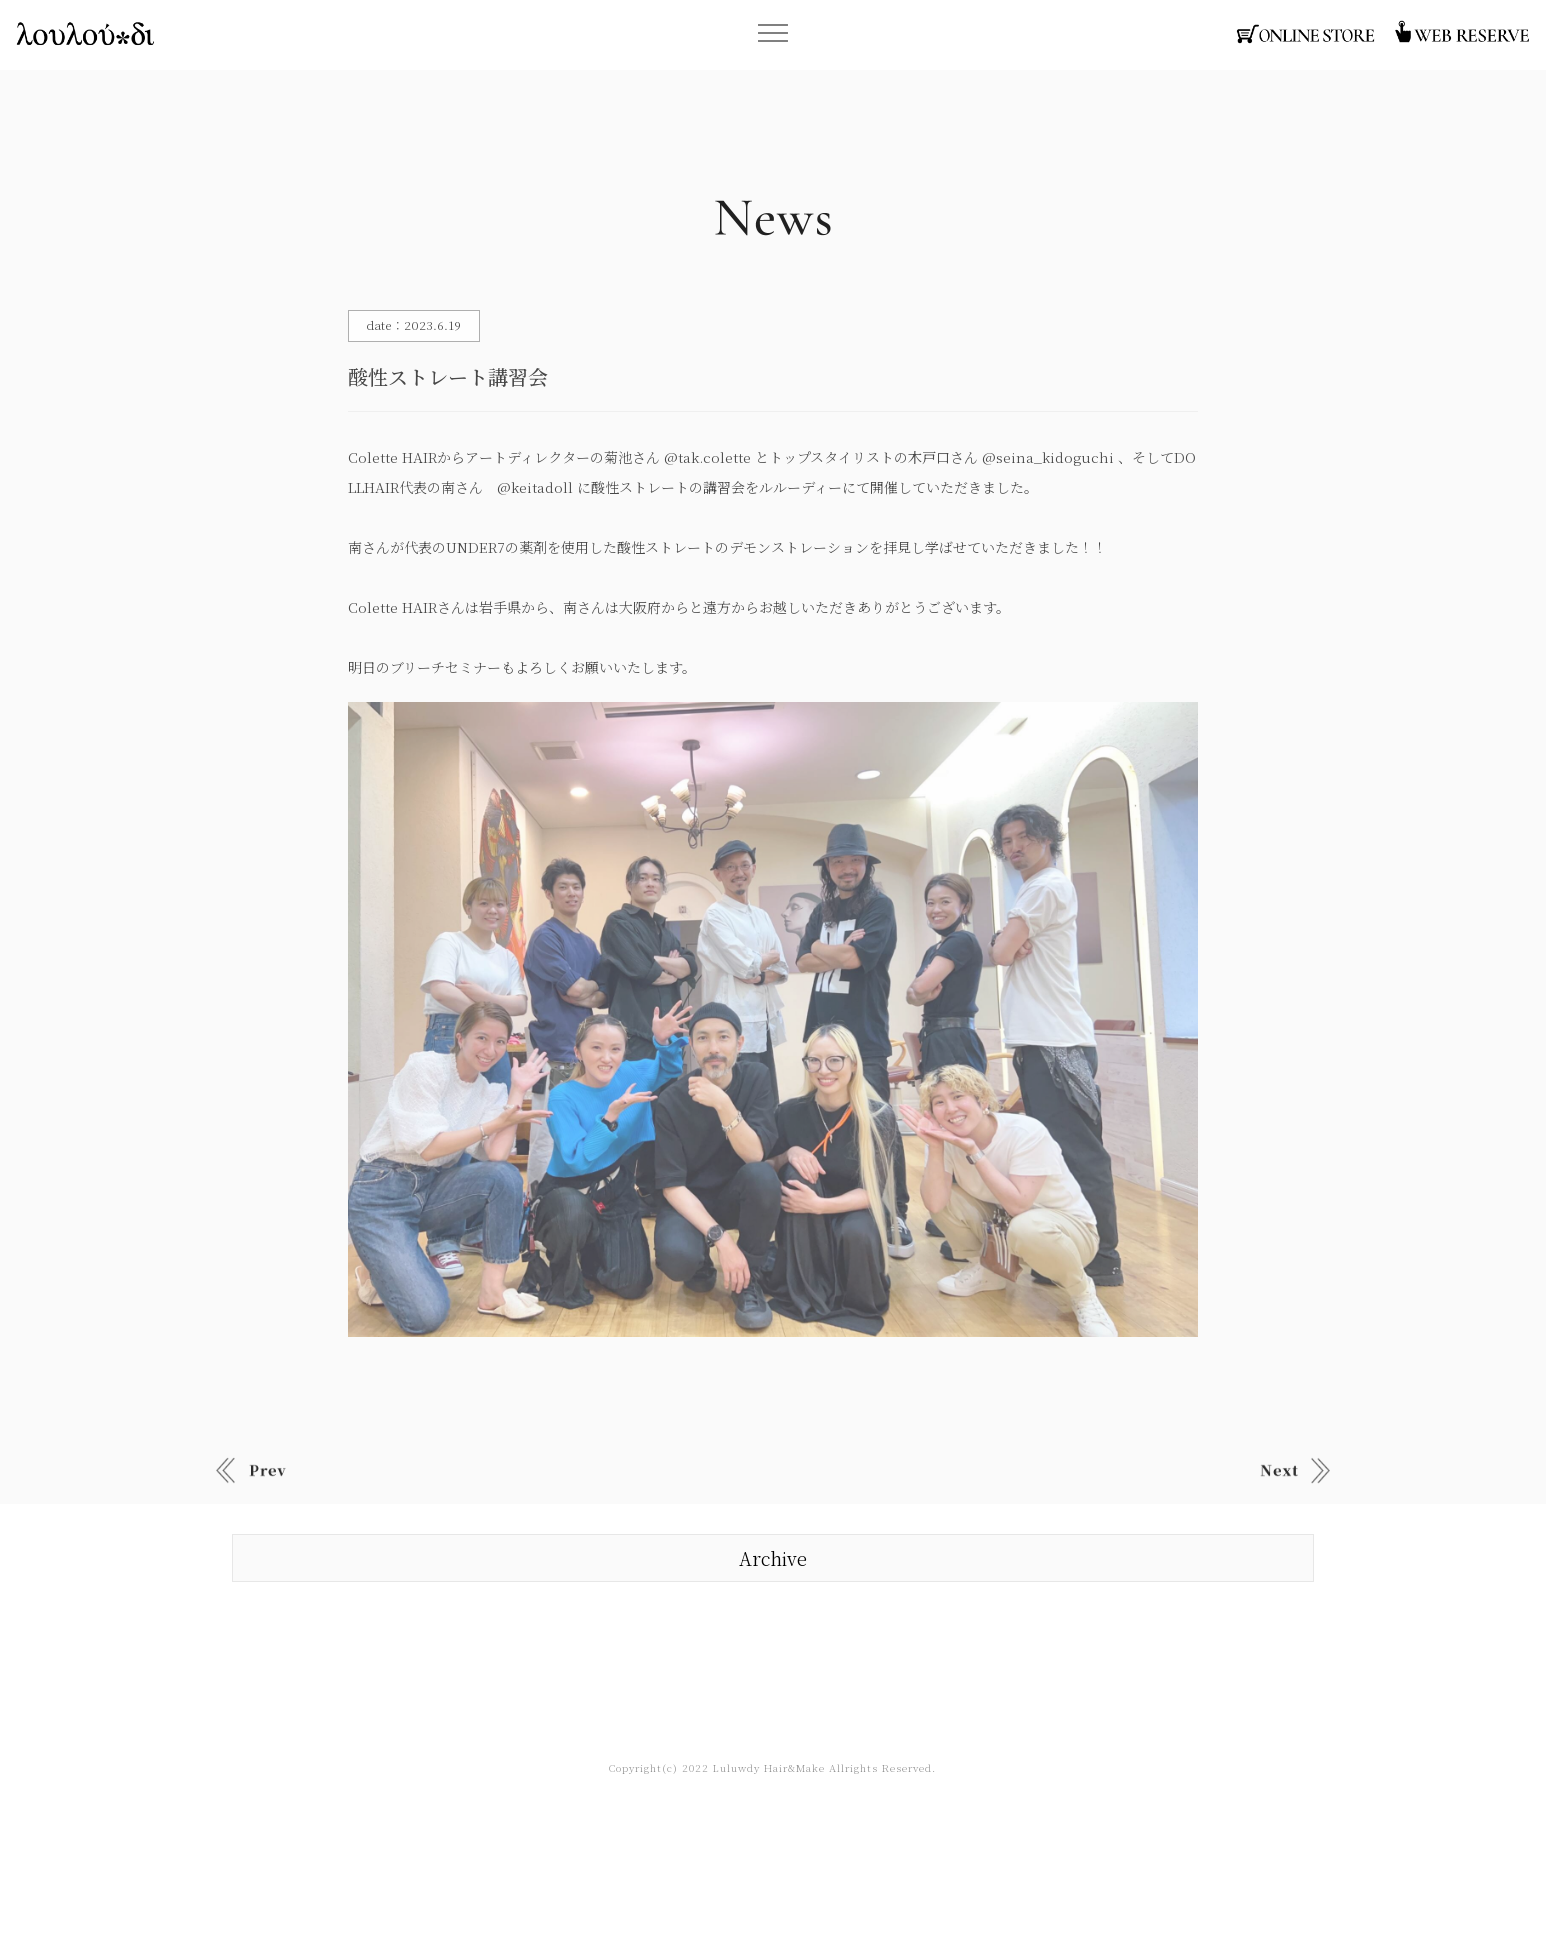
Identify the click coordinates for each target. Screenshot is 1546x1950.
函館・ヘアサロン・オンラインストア (1306, 34)
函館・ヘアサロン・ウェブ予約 (1461, 34)
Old (1295, 1470)
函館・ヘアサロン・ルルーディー (85, 34)
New (251, 1470)
